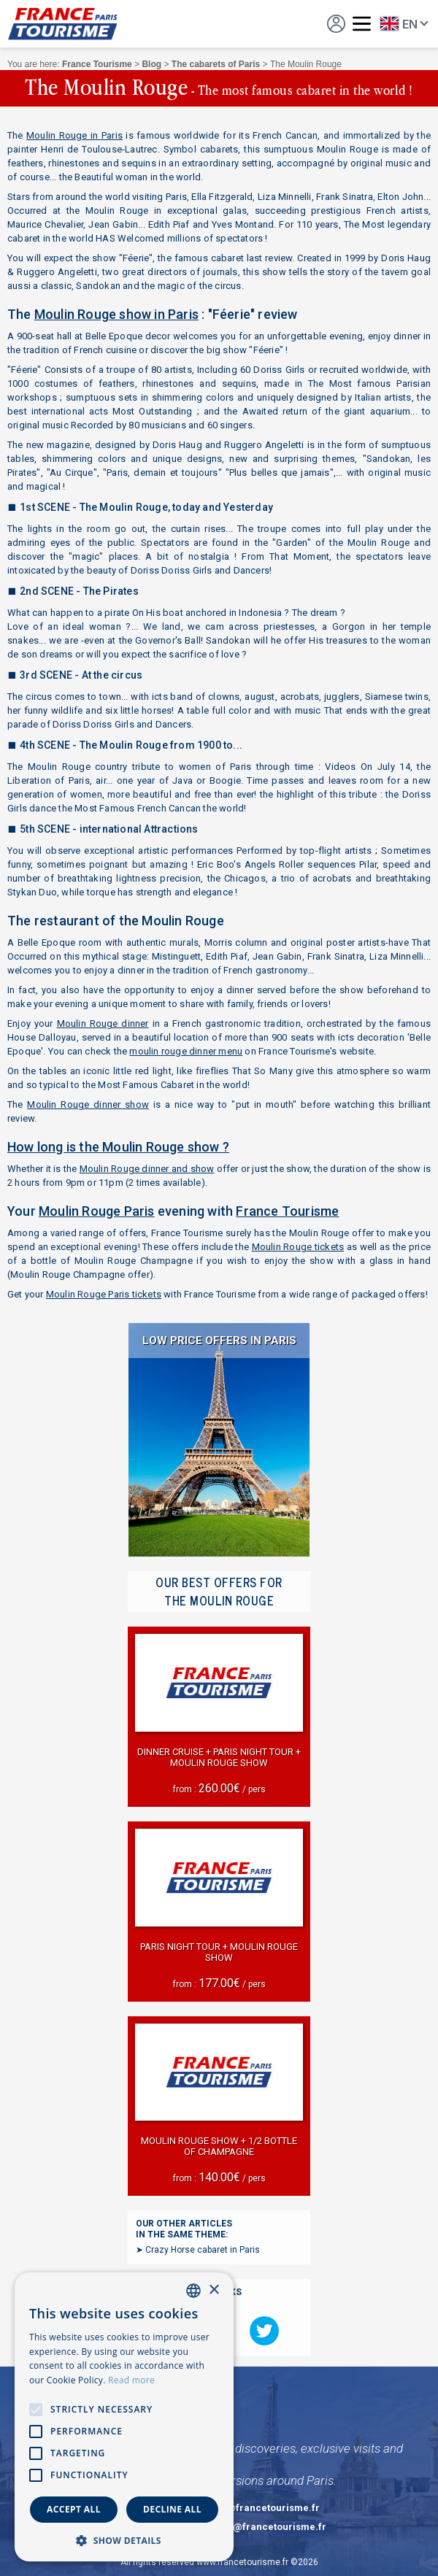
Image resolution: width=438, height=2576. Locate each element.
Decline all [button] (172, 2509)
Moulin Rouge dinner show (88, 1104)
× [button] (213, 2290)
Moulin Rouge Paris (97, 1211)
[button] (124, 2540)
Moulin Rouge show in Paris (116, 314)
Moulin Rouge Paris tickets (103, 1294)
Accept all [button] (74, 2509)
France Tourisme (287, 1211)
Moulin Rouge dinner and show (147, 1168)
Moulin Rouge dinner (103, 1023)
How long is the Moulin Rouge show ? (118, 1146)
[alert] (124, 2416)
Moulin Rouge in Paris (74, 135)
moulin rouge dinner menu (185, 1051)
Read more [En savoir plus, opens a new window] (131, 2380)
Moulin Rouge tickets (298, 1246)
